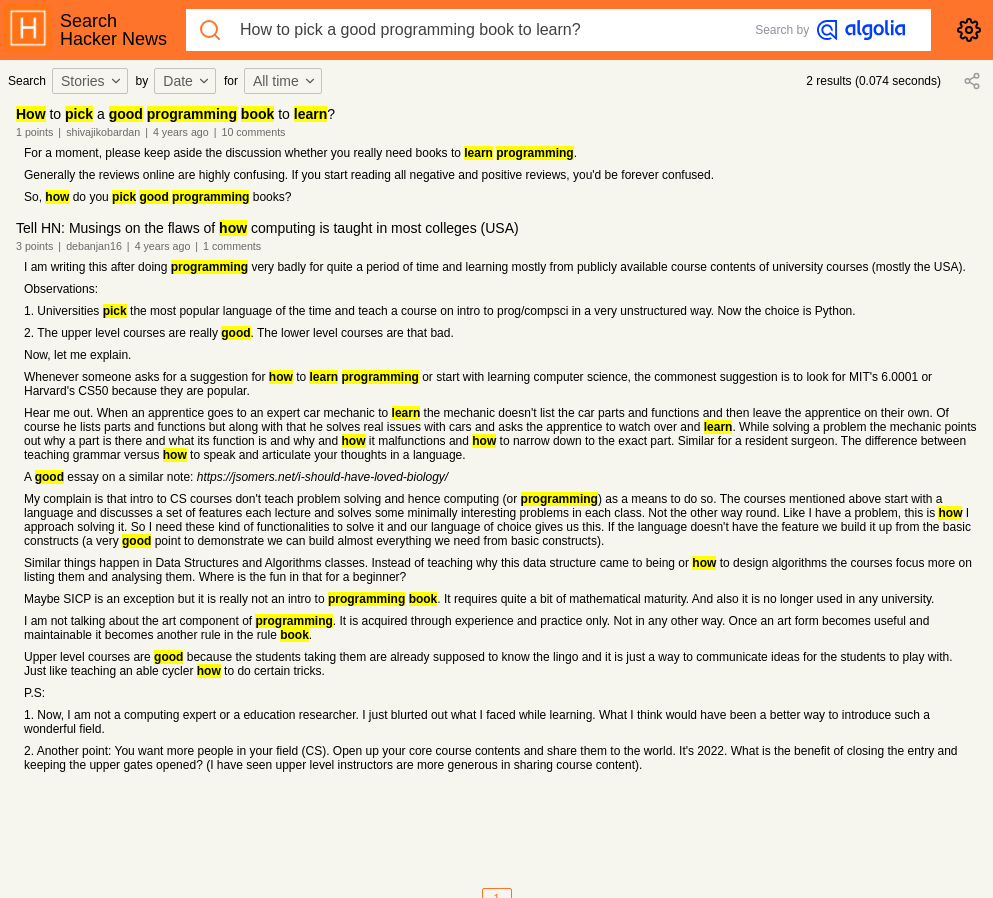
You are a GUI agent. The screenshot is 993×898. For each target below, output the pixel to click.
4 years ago (181, 132)
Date (187, 81)
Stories (92, 81)
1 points (34, 132)
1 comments (232, 246)
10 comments (253, 132)
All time (285, 81)
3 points (34, 246)
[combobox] (93, 81)
